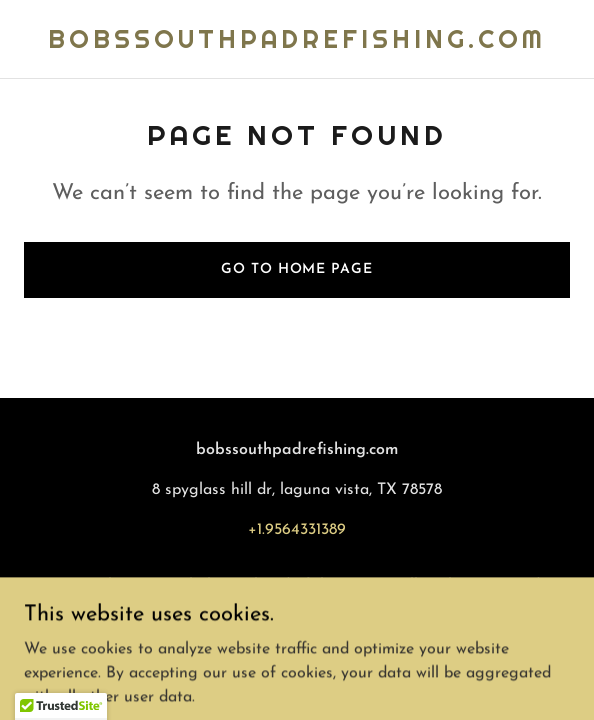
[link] (297, 44)
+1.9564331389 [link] (297, 530)
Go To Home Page (296, 269)
